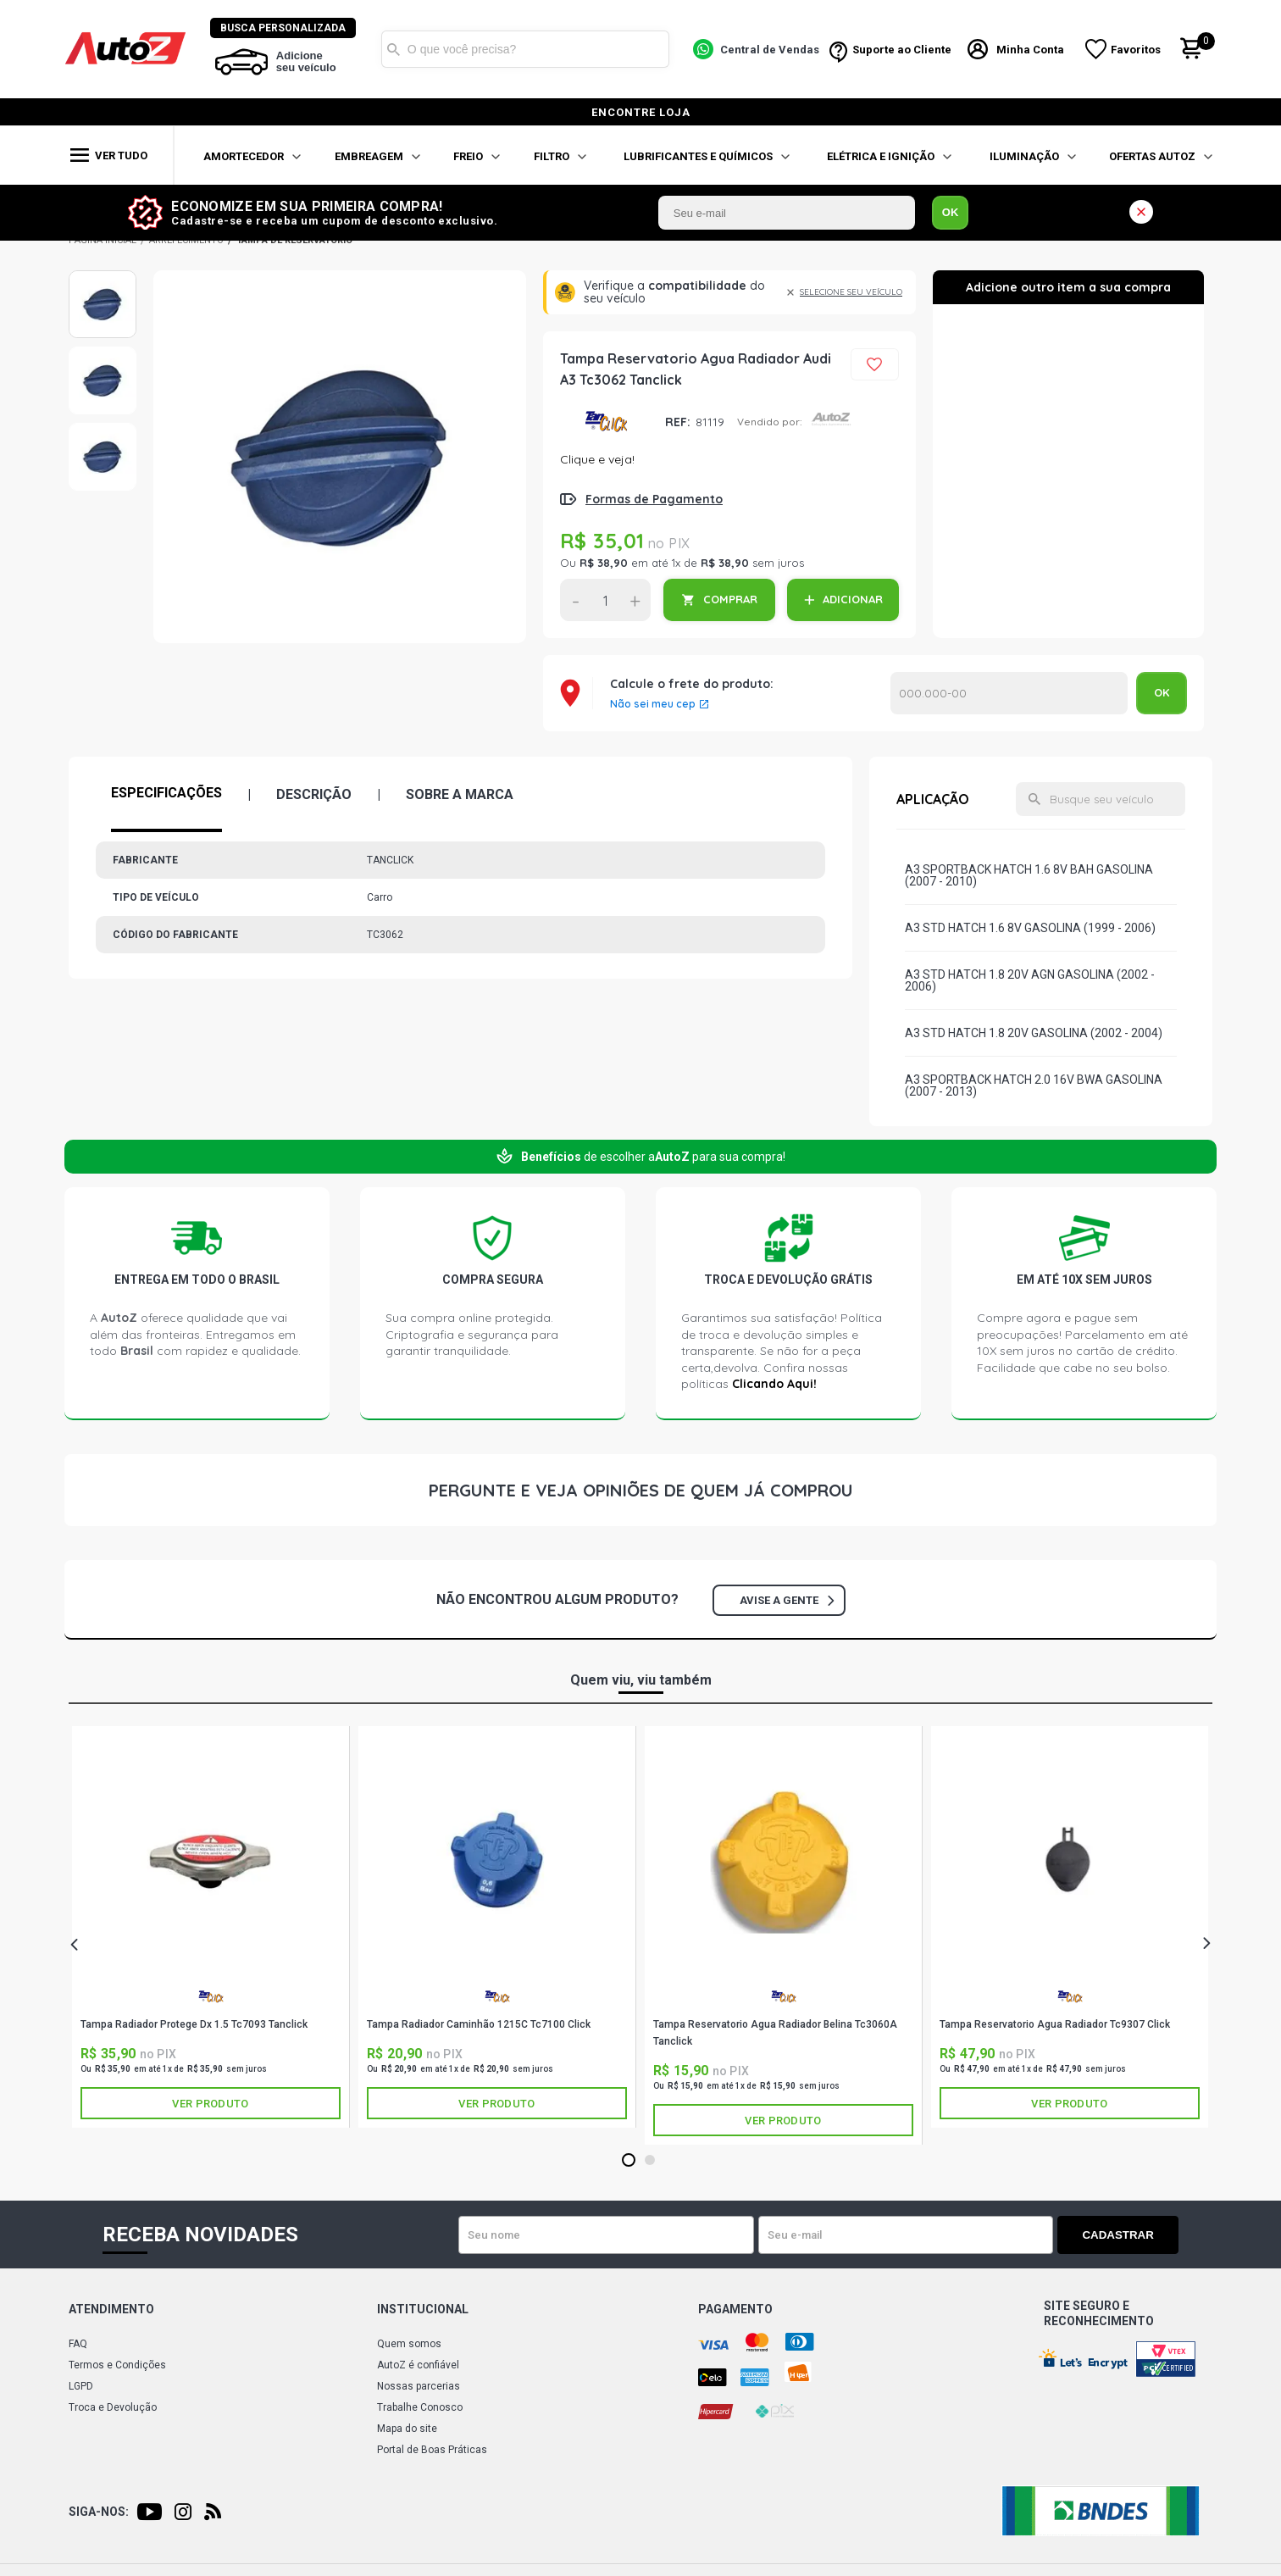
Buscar (394, 49)
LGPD (81, 2386)
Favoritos (1136, 49)
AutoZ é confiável (418, 2365)
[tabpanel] (211, 1927)
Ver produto (210, 2103)
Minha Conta (1030, 49)
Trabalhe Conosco (420, 2407)
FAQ (78, 2344)
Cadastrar (1119, 2235)
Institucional (423, 2309)
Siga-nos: (99, 2512)
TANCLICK (606, 422)
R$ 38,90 (604, 562)
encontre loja (640, 112)
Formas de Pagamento (654, 499)
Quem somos (409, 2344)
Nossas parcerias (418, 2386)
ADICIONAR (853, 599)
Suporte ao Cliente (901, 49)
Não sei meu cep (653, 704)
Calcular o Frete (1009, 693)
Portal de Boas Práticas (432, 2450)
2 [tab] (649, 2161)
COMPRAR (730, 599)
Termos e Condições (117, 2365)
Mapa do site (407, 2428)
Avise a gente (787, 1600)
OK (950, 212)
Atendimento (111, 2309)
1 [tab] (628, 2161)
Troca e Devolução (113, 2407)
